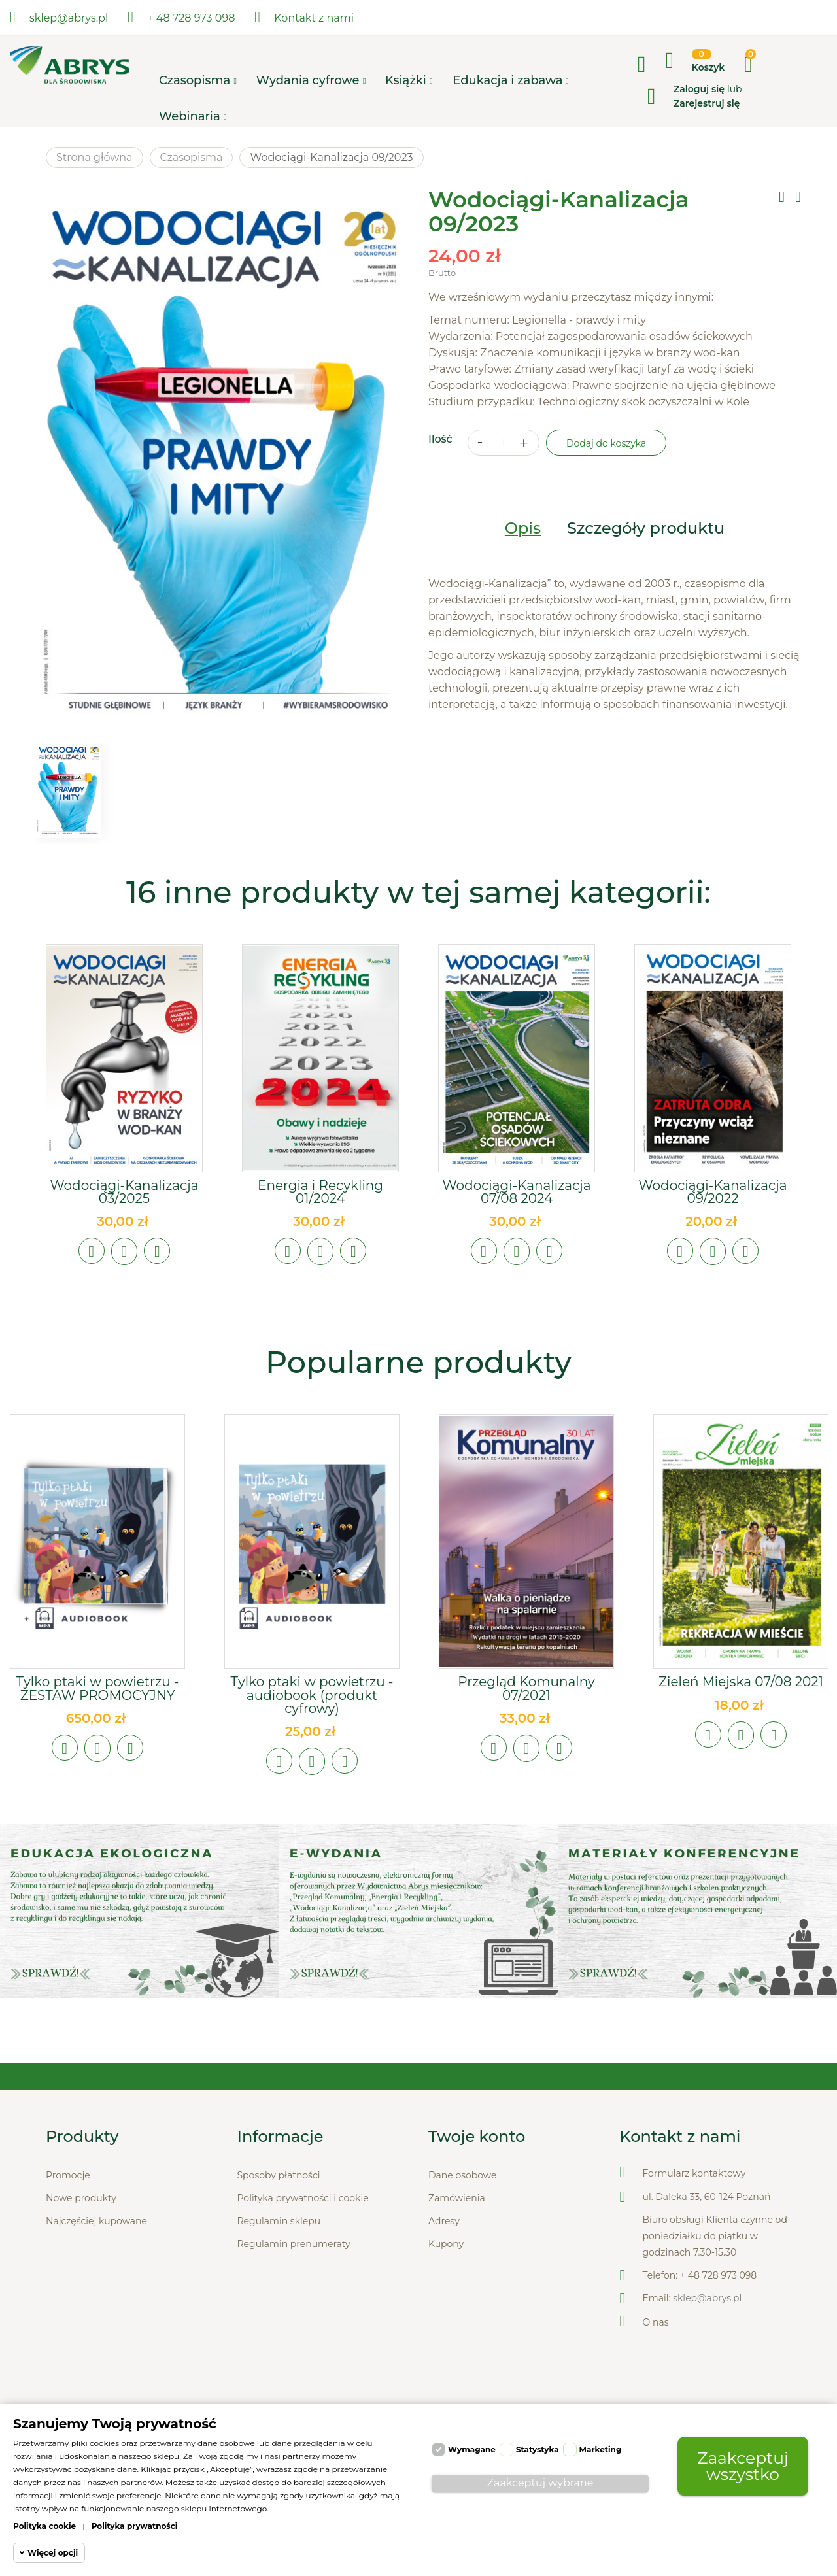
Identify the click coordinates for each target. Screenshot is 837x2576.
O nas (656, 2323)
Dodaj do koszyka (606, 444)
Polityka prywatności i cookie (303, 2199)
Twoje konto (476, 2136)
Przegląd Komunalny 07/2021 (526, 1688)
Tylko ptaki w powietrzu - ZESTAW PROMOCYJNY (97, 1688)
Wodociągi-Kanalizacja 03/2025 (124, 1192)
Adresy (444, 2222)
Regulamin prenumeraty (293, 2244)
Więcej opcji (52, 2553)
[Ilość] (503, 443)
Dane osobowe (462, 2176)
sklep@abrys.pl (707, 2299)
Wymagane (472, 2449)
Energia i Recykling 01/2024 (320, 1192)
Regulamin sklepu (279, 2222)
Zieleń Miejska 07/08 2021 (740, 1681)
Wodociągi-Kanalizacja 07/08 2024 (516, 1192)
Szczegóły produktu (646, 528)
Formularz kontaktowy (694, 2174)
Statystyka (537, 2449)
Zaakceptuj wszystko (743, 2466)
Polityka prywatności (135, 2526)
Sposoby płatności (278, 2176)
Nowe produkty (81, 2199)
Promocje (68, 2176)
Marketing (600, 2449)
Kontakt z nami (304, 17)
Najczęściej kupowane (96, 2222)
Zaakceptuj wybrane (540, 2483)
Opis (523, 528)
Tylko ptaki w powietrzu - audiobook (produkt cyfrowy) (311, 1695)
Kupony (446, 2244)
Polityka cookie (44, 2526)
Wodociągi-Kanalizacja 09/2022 (712, 1192)
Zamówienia (456, 2199)
